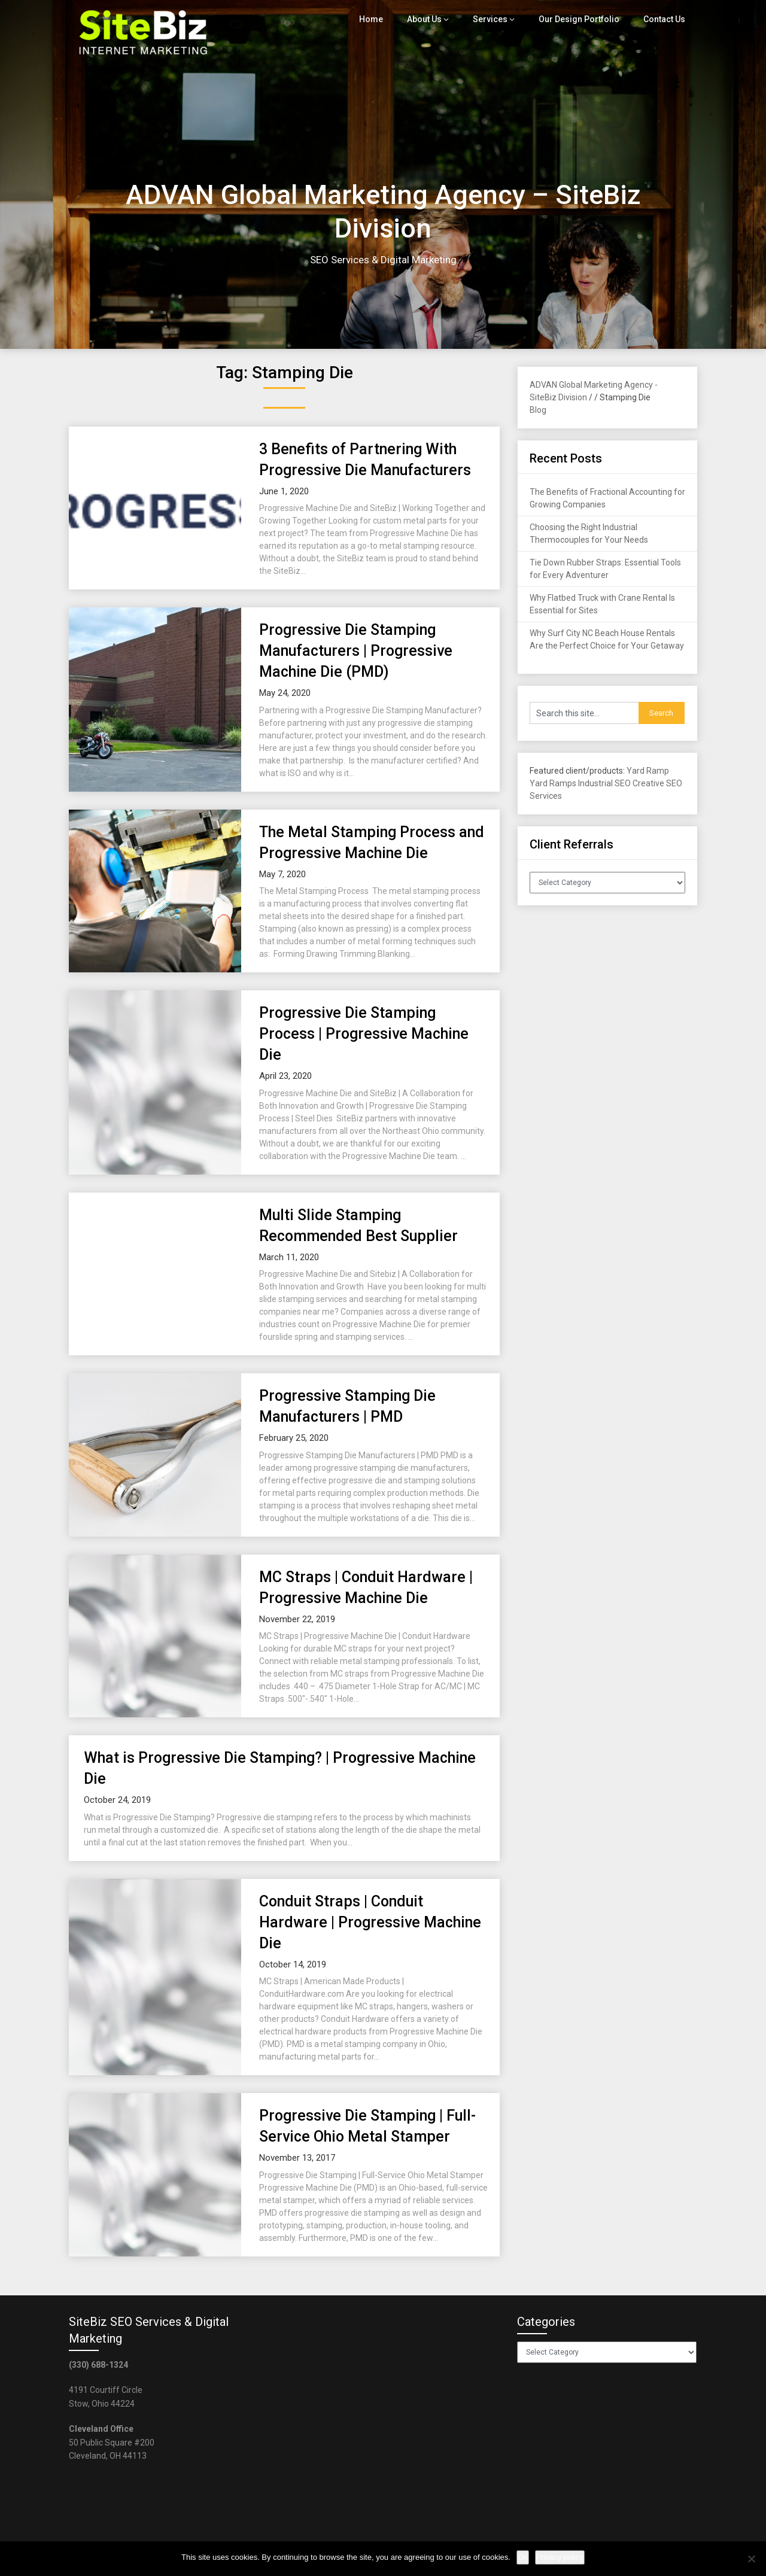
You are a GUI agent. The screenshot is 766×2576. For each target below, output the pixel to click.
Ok (523, 2557)
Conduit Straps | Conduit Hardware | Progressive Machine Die (370, 1922)
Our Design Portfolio (582, 19)
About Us (432, 19)
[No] (751, 2559)
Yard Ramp (648, 770)
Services (497, 19)
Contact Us (664, 19)
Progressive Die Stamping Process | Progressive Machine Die (364, 1033)
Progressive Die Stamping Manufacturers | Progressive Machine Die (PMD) (355, 650)
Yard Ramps (553, 783)
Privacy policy (559, 2557)
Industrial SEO (604, 783)
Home (379, 19)
